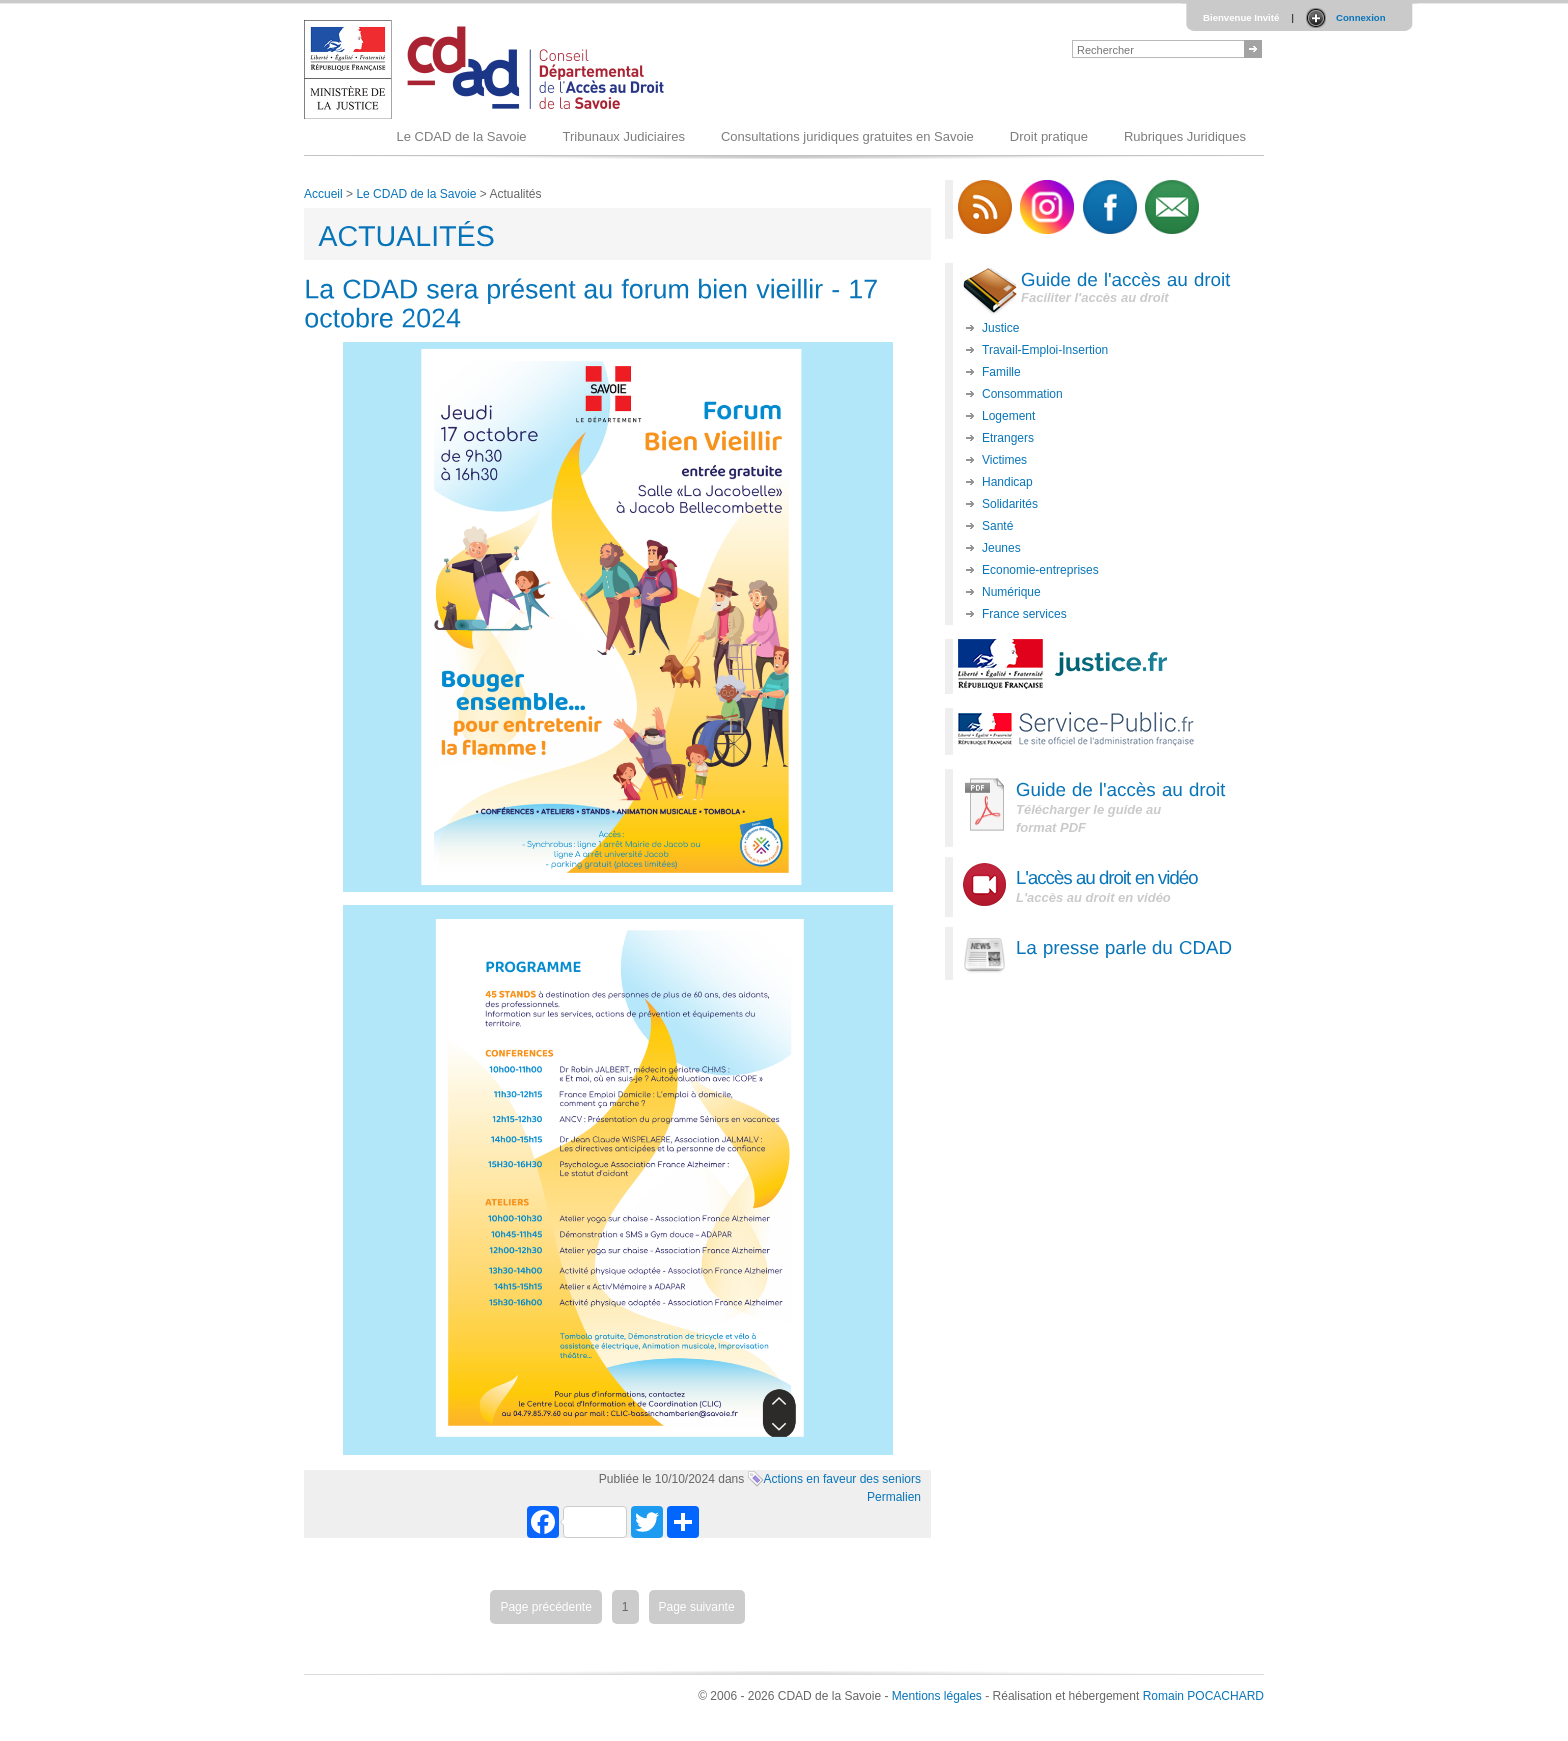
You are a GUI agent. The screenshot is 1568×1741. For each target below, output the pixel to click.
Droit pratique (1049, 136)
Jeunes (1001, 548)
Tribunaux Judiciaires (624, 136)
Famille (1001, 372)
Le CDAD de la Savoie (461, 136)
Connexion (1361, 17)
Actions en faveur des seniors (842, 1479)
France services (1024, 614)
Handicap (1007, 482)
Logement (1008, 416)
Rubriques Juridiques (1185, 136)
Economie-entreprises (1040, 570)
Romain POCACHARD (1203, 1696)
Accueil (323, 194)
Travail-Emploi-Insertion (1045, 350)
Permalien (894, 1497)
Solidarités (1010, 504)
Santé (997, 526)
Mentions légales (937, 1696)
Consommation (1022, 394)
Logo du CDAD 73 (488, 69)
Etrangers (1008, 438)
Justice (1000, 328)
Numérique (1011, 592)
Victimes (1004, 460)
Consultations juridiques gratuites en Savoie (847, 136)
